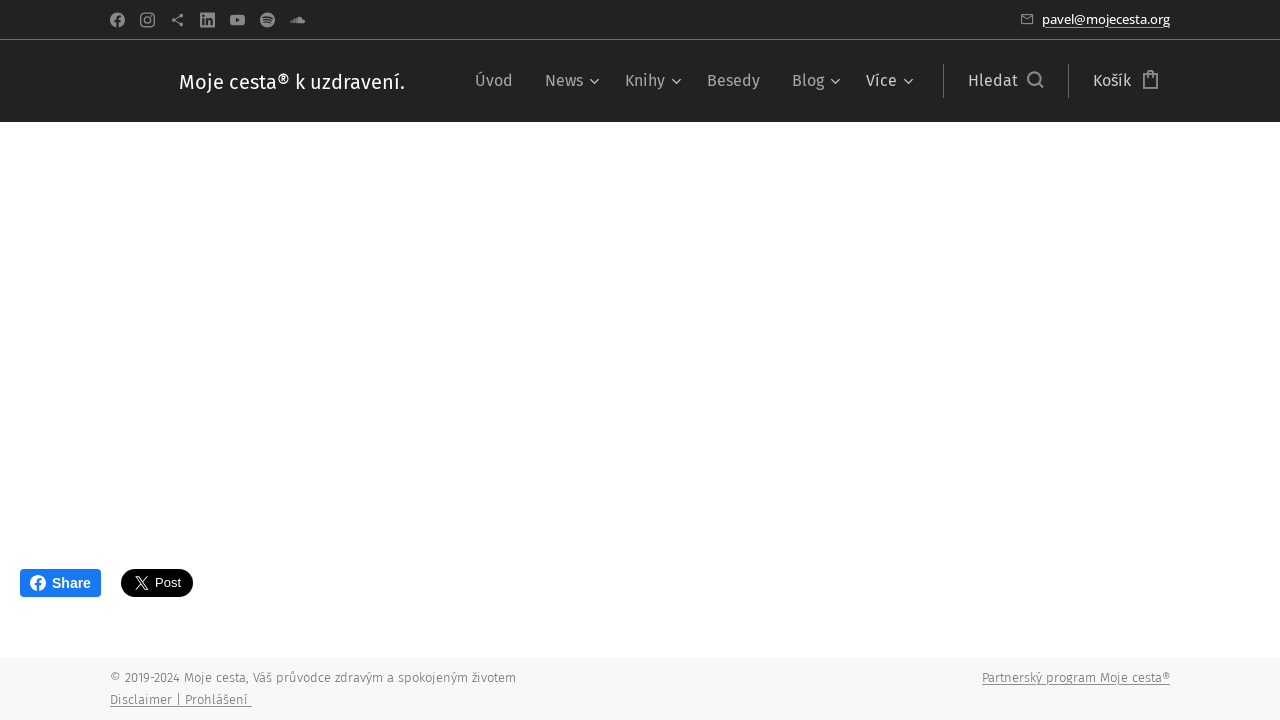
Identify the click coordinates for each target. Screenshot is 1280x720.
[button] (1005, 81)
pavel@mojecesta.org (1106, 19)
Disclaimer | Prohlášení (181, 699)
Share (60, 583)
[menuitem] (499, 81)
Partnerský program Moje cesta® (1076, 677)
